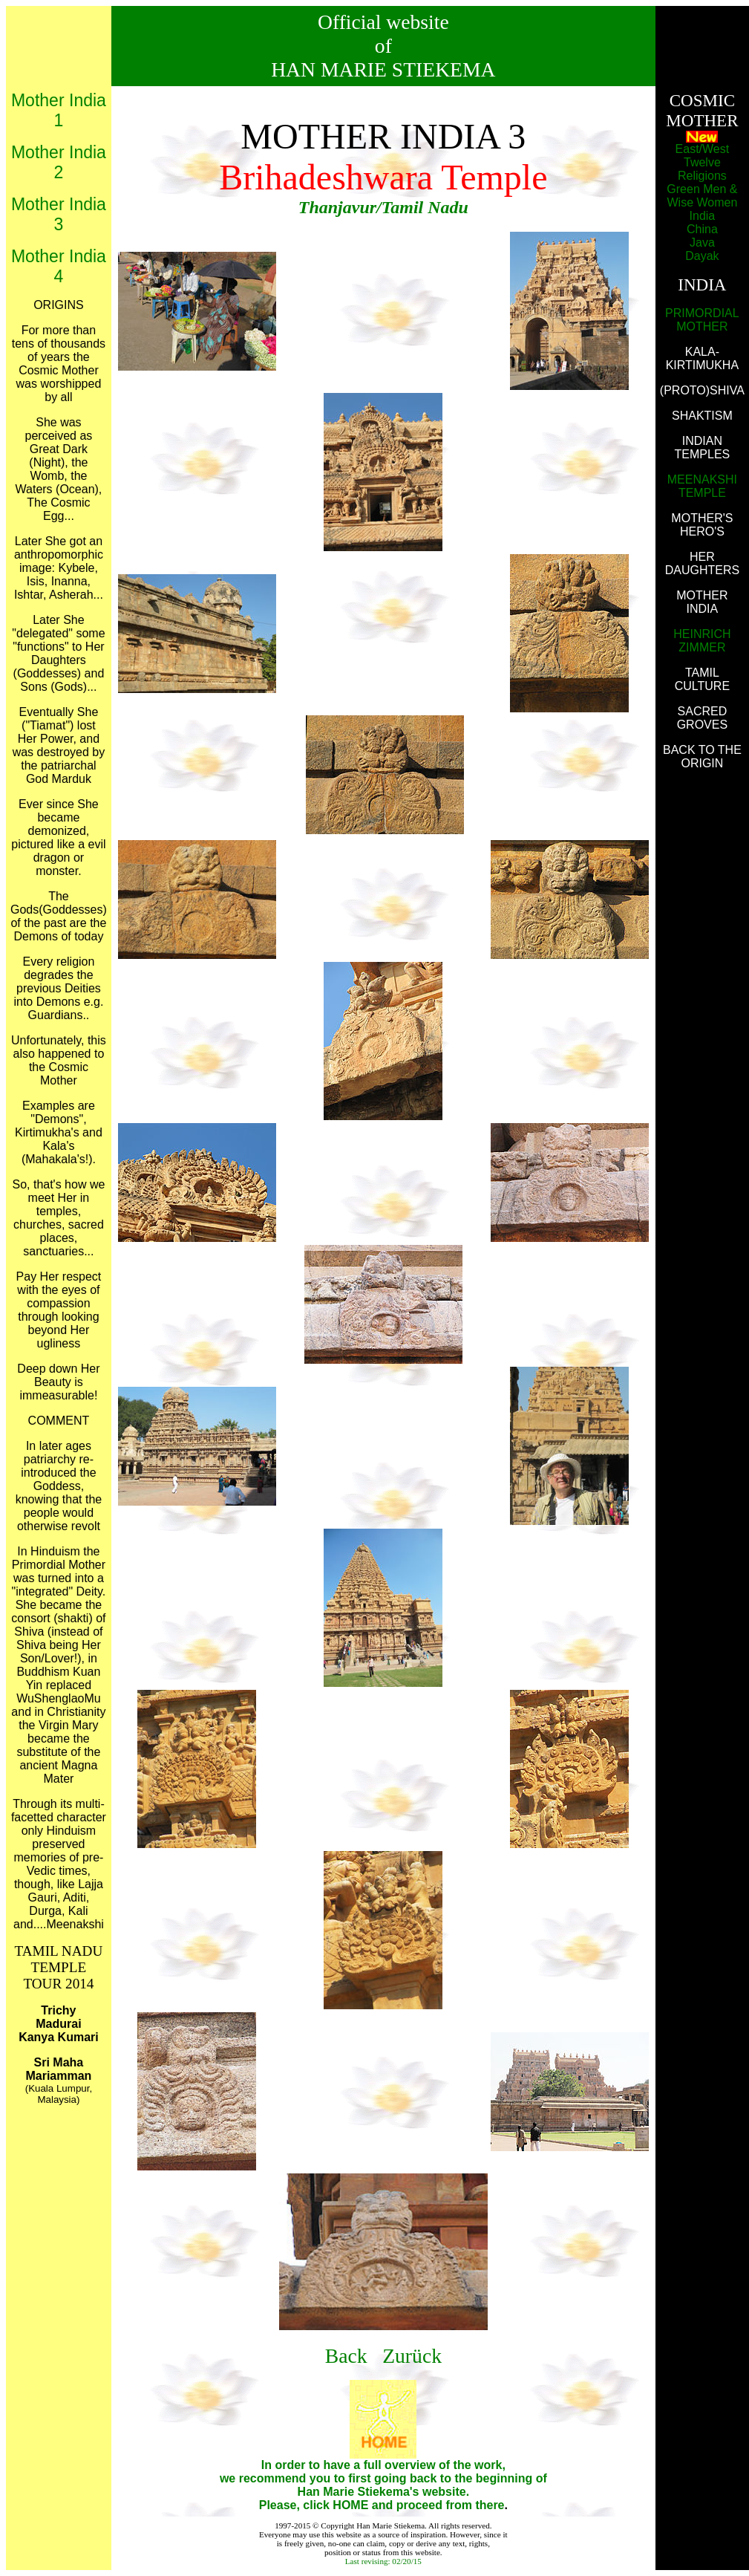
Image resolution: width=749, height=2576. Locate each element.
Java (702, 242)
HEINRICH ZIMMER (701, 641)
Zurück (412, 2355)
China (702, 229)
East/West (703, 149)
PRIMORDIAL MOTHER (702, 320)
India (703, 215)
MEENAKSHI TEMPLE (702, 486)
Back (349, 2355)
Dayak (702, 256)
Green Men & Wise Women (702, 196)
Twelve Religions (702, 169)
